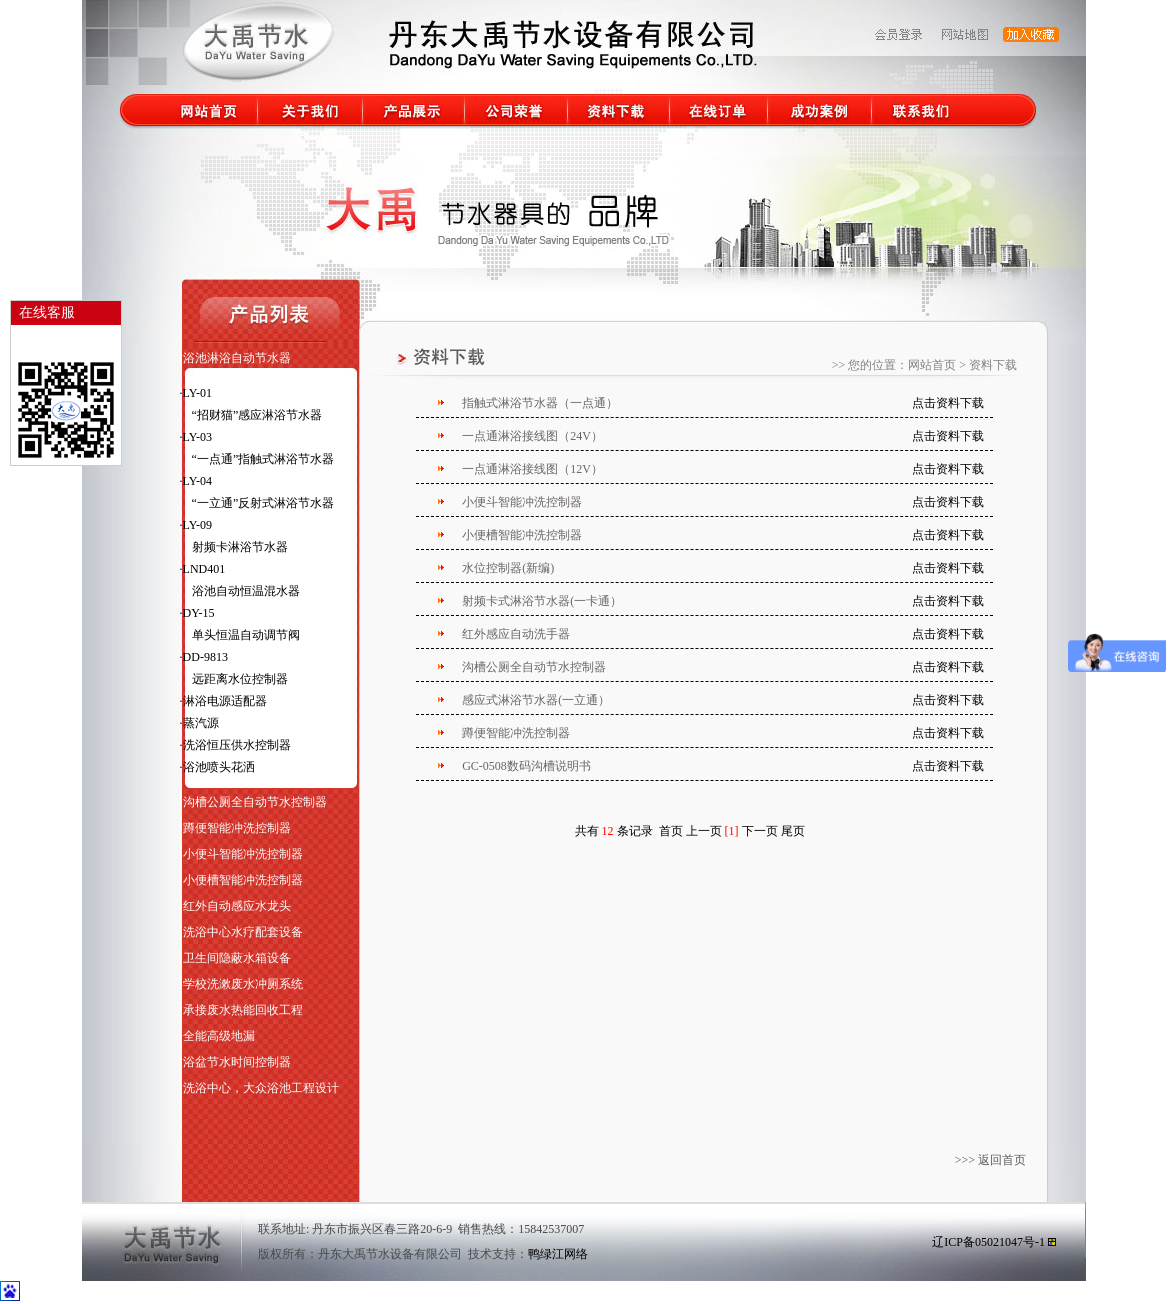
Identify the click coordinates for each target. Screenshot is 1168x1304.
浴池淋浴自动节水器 (237, 358)
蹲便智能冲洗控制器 (237, 828)
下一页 (760, 831)
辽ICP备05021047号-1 (988, 1242)
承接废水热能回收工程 (243, 1010)
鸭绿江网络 (558, 1254)
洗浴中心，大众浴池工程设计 (261, 1088)
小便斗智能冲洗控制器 (243, 854)
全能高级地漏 (219, 1036)
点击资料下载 (948, 403)
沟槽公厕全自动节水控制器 (255, 802)
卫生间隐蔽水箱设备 (237, 958)
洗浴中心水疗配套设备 (243, 932)
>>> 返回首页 (992, 1160)
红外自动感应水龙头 (237, 906)
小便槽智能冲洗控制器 (243, 880)
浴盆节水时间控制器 (237, 1062)
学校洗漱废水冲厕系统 (243, 984)
